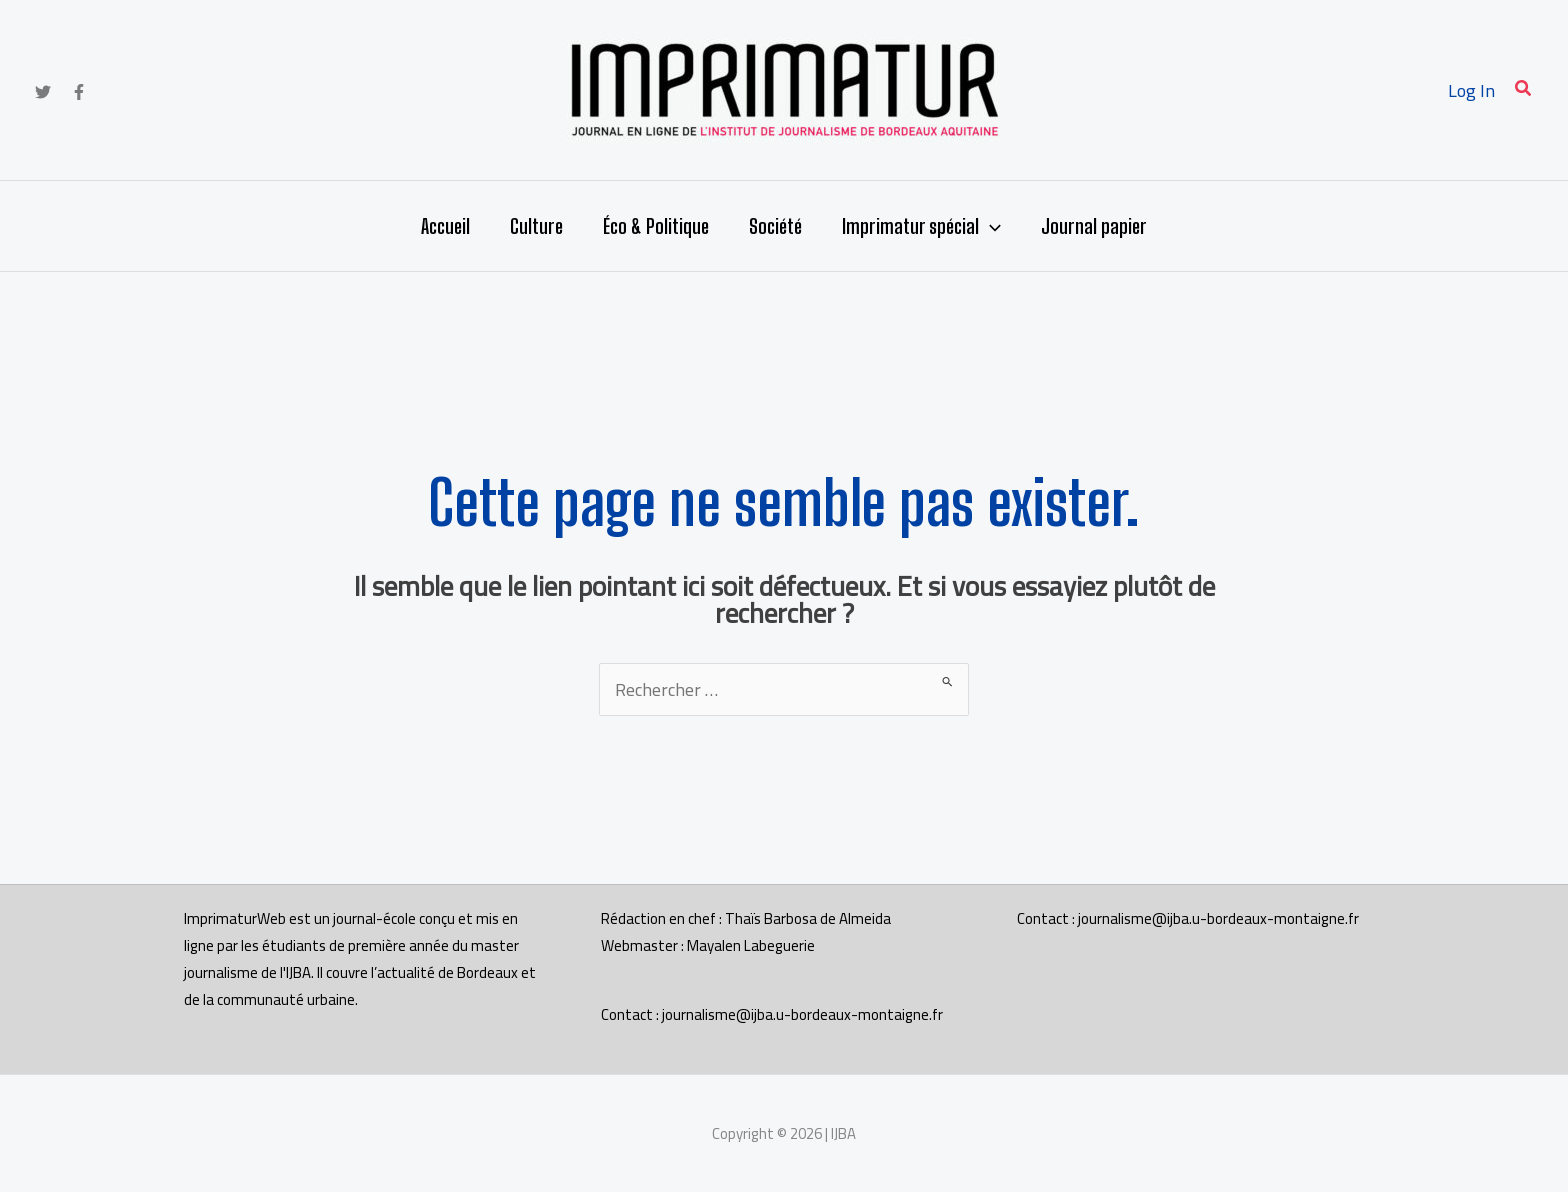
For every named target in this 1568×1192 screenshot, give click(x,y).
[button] (1524, 90)
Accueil (445, 226)
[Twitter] (43, 92)
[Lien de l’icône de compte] (1471, 90)
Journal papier (1094, 226)
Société (775, 226)
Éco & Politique (656, 226)
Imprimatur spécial (921, 226)
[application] (990, 226)
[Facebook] (79, 92)
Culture (536, 226)
